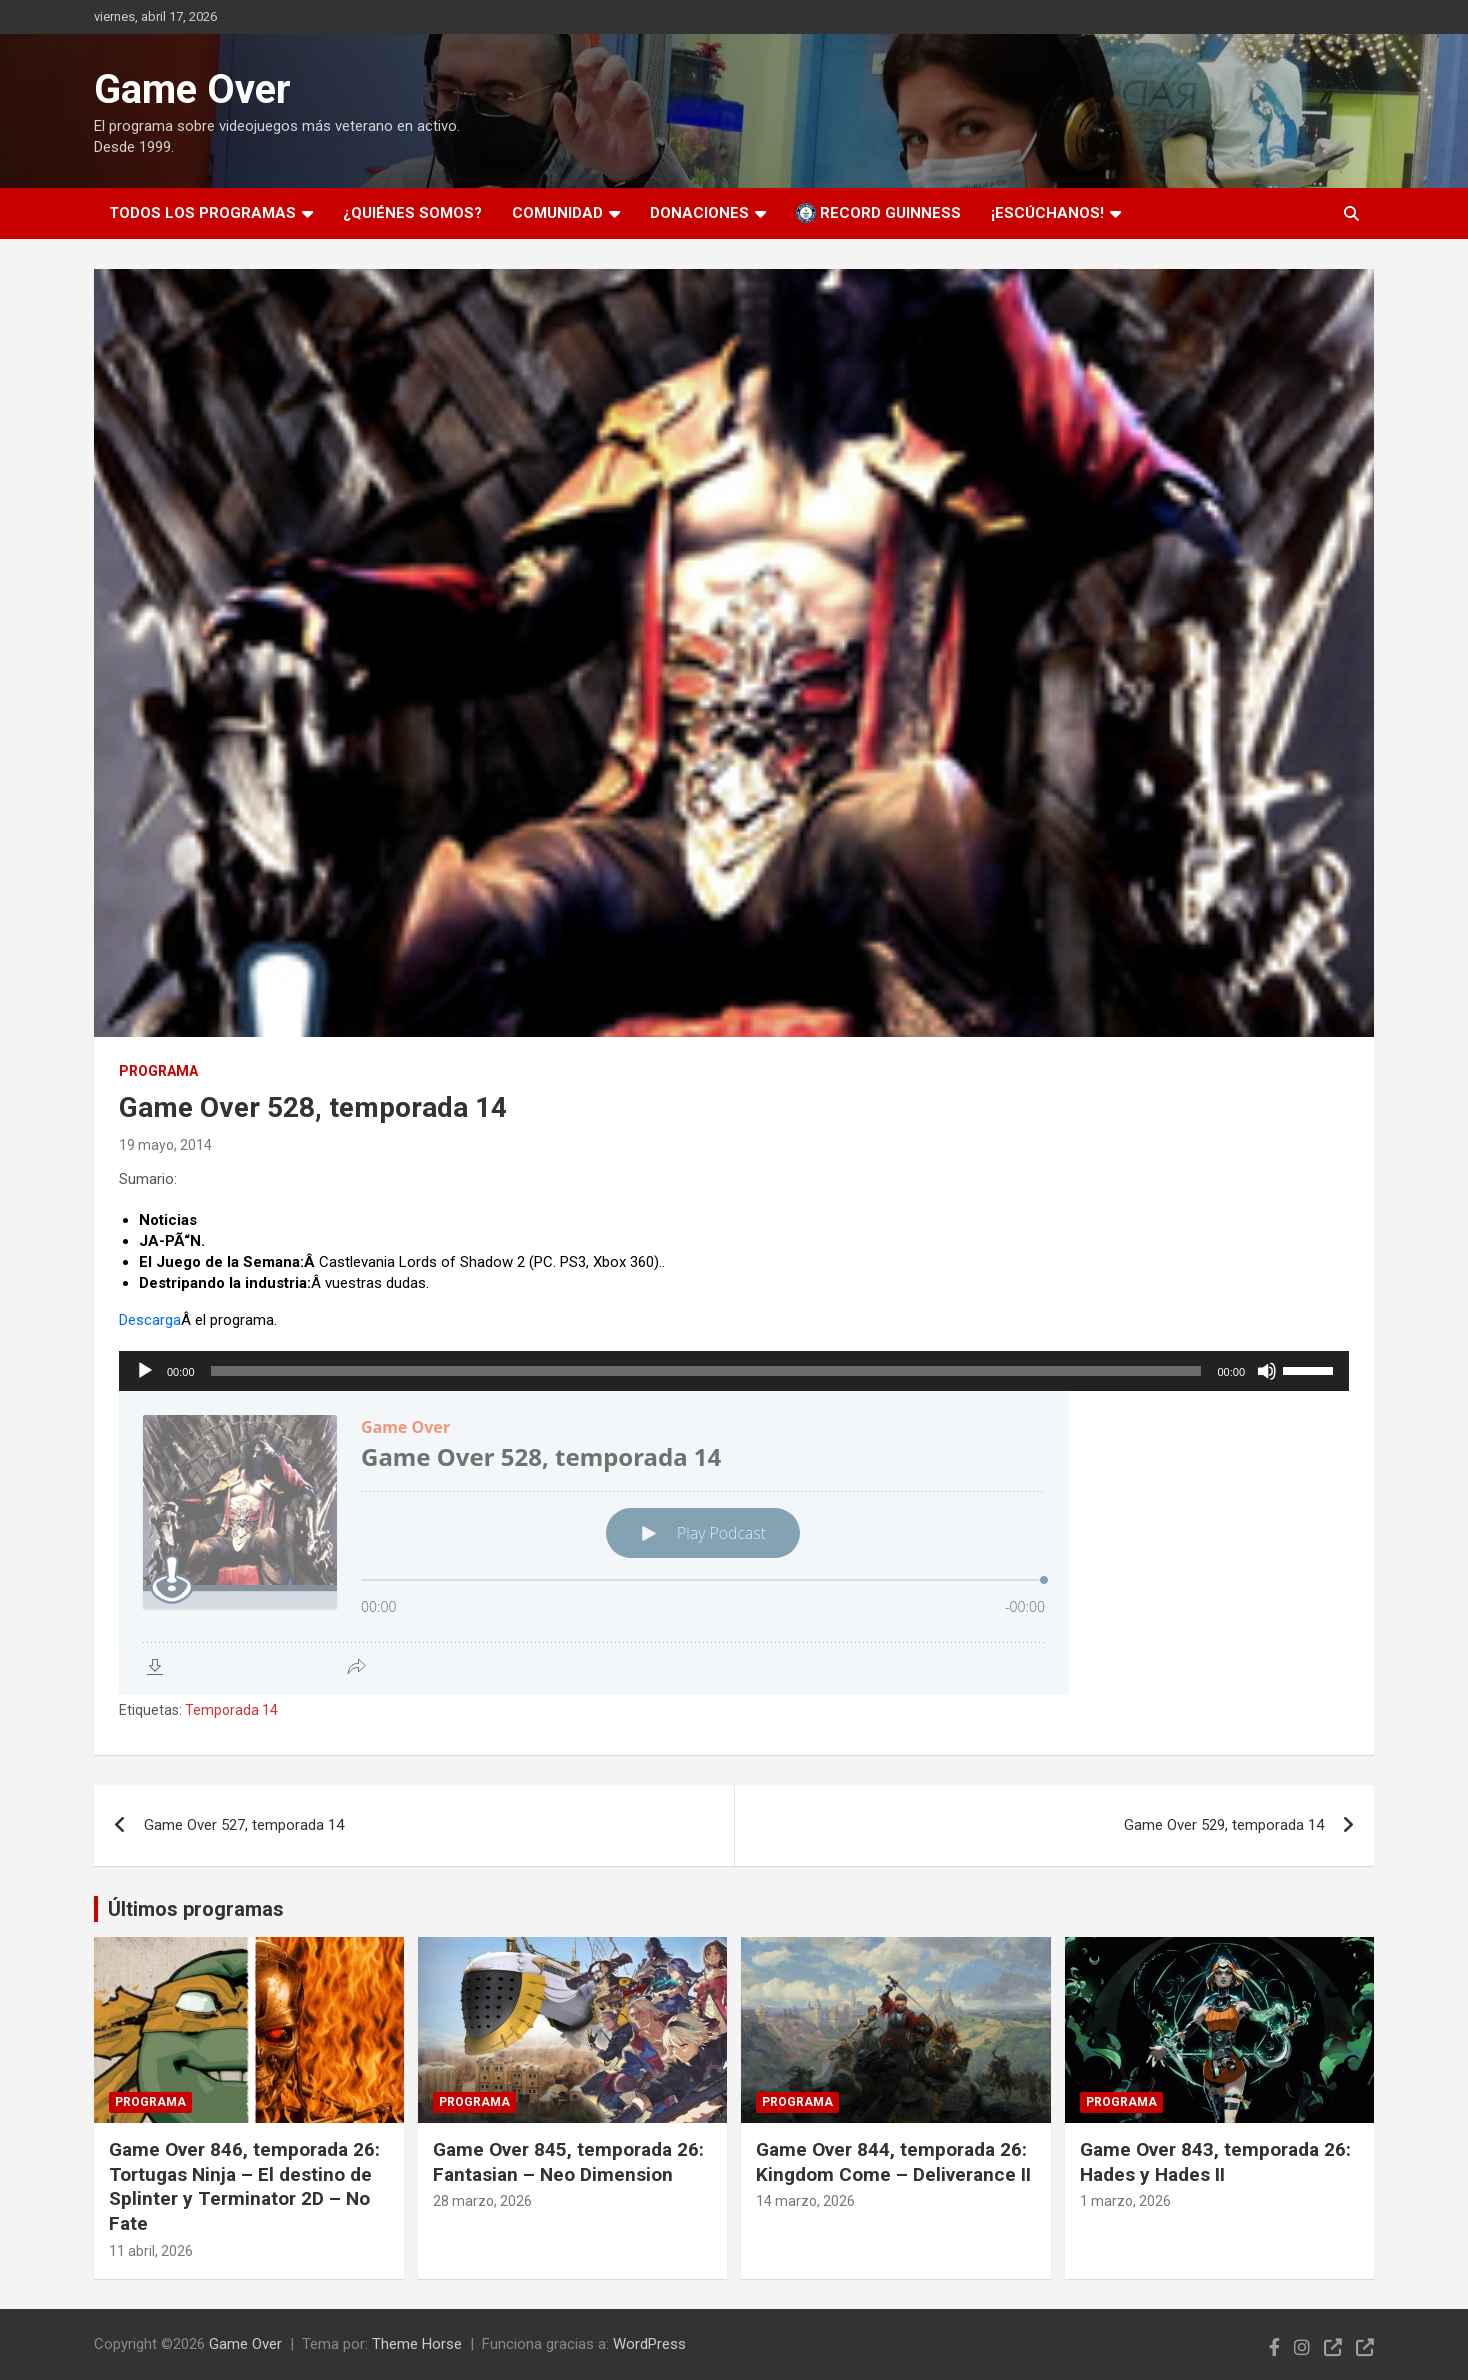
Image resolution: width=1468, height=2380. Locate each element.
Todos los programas (202, 213)
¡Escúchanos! (1047, 213)
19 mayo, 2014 (165, 1145)
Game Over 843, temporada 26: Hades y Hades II (1215, 2162)
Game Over (192, 89)
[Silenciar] (1267, 1371)
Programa (158, 1071)
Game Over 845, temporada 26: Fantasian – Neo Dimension (568, 2162)
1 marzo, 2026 (1125, 2201)
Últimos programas (196, 1909)
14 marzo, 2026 (805, 2201)
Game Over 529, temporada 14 (1224, 1825)
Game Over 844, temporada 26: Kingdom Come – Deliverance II (893, 2162)
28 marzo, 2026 (482, 2201)
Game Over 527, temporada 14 (244, 1825)
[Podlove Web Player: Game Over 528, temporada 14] (734, 1543)
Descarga (150, 1320)
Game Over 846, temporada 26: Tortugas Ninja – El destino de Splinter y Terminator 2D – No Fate (244, 2186)
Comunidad (557, 213)
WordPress (649, 2344)
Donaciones (699, 213)
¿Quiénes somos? (412, 213)
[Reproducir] (145, 1371)
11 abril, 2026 (151, 2251)
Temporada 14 (231, 1710)
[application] (734, 1371)
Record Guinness (878, 213)
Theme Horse (417, 2344)
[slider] (706, 1371)
